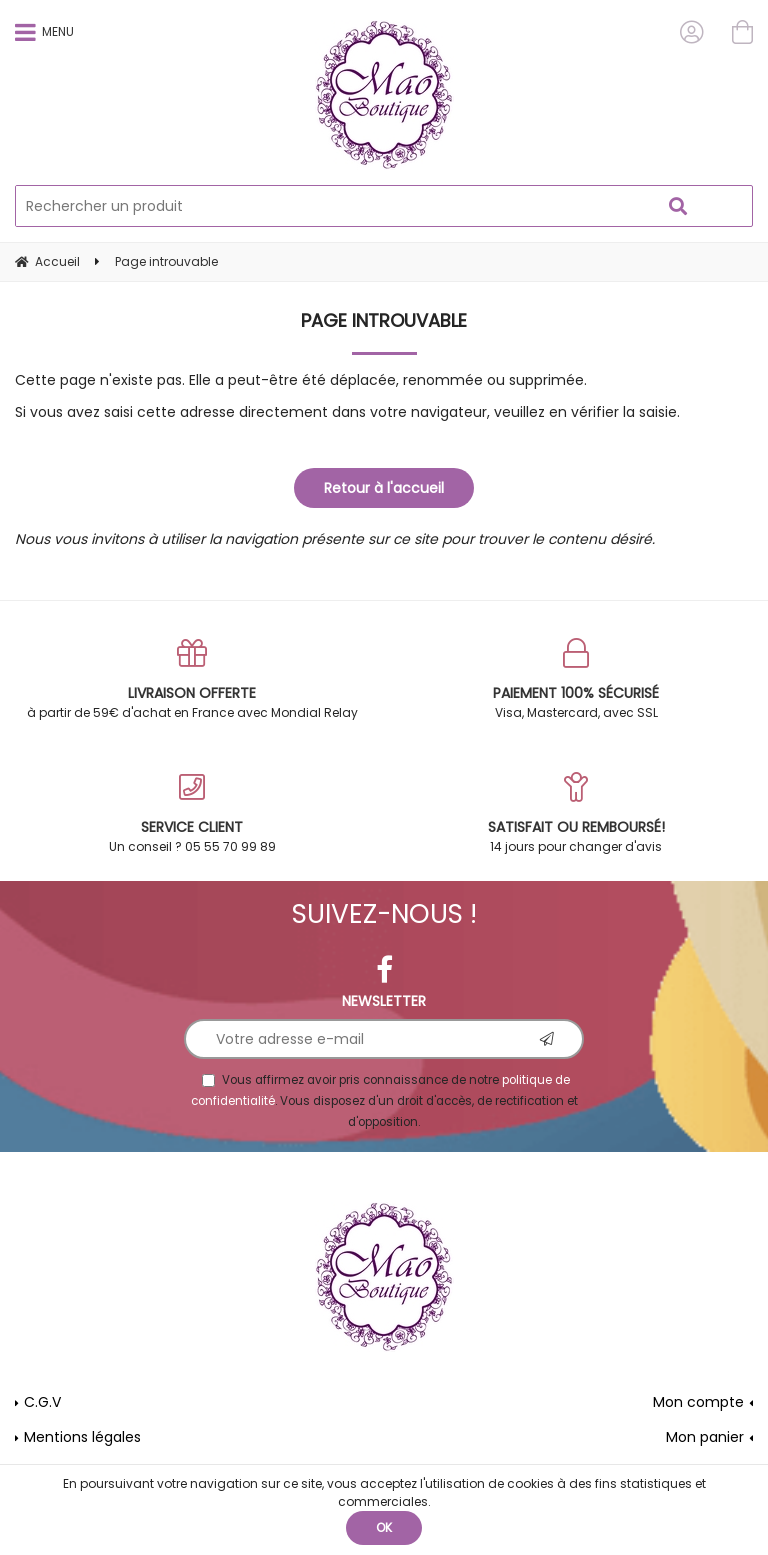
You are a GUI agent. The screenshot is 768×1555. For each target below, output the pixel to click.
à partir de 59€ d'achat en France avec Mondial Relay (192, 679)
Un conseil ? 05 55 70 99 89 (192, 813)
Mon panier (705, 1437)
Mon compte (698, 1402)
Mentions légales (82, 1437)
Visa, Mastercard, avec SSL (576, 679)
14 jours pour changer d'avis (576, 813)
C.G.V (42, 1402)
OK (384, 1527)
